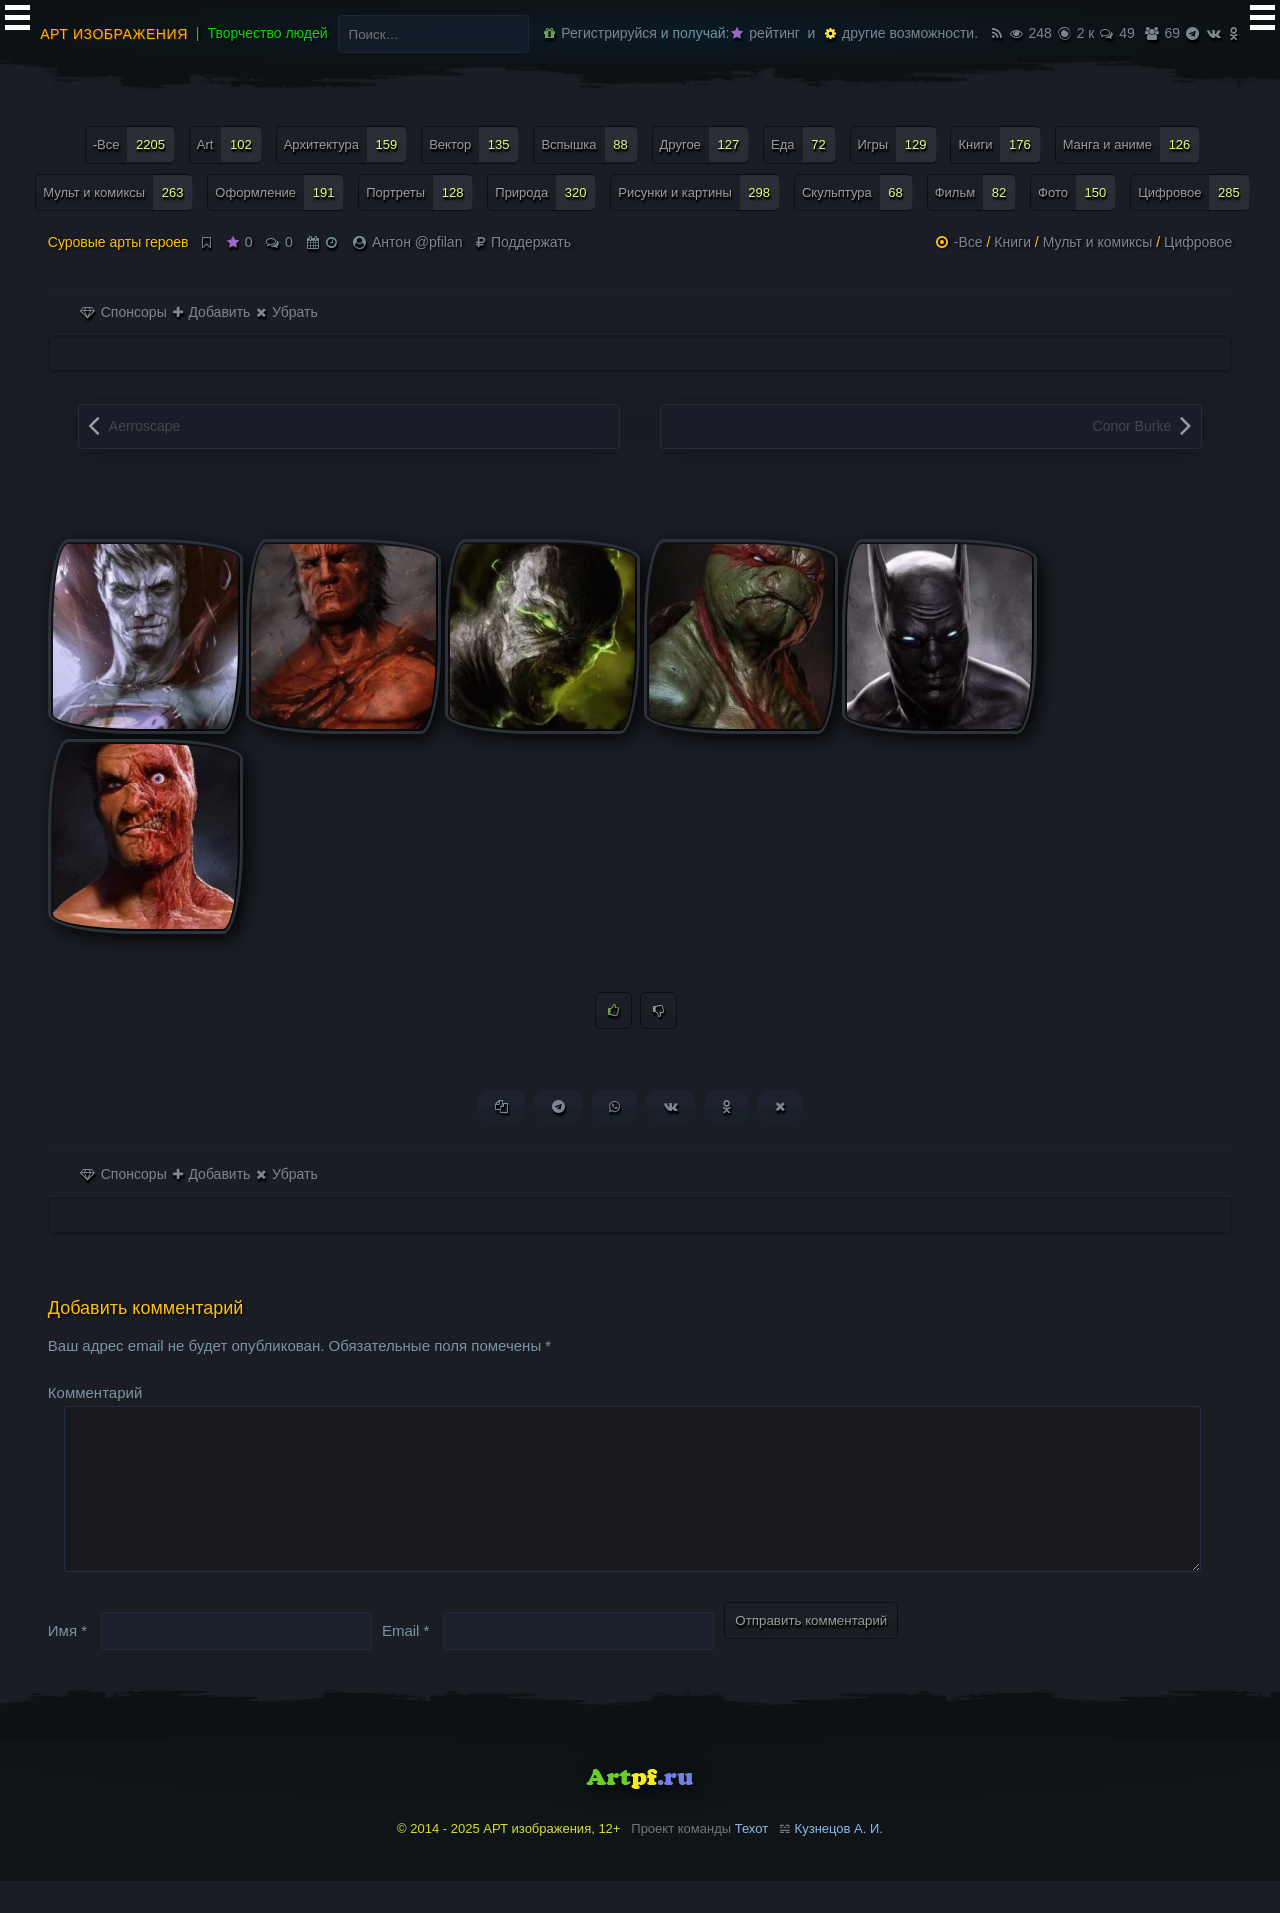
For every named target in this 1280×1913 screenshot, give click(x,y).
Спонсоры (123, 312)
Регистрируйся (600, 33)
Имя (67, 1662)
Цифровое (1198, 242)
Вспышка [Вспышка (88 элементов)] (589, 144)
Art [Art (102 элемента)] (229, 144)
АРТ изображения (114, 34)
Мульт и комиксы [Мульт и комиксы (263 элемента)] (118, 192)
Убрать (286, 312)
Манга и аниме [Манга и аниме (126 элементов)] (1132, 144)
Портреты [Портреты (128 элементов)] (419, 192)
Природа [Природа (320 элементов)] (545, 192)
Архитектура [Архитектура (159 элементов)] (346, 144)
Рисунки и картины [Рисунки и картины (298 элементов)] (699, 192)
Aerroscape (145, 426)
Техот (751, 1861)
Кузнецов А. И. (839, 1861)
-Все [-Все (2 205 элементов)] (134, 144)
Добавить (212, 312)
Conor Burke (1132, 426)
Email (406, 1662)
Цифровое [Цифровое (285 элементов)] (1194, 192)
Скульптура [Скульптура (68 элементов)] (857, 192)
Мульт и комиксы (1098, 242)
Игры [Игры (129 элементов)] (897, 144)
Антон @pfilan (417, 242)
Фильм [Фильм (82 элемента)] (976, 192)
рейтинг (765, 33)
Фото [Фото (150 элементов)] (1077, 192)
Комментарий (95, 1393)
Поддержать (523, 242)
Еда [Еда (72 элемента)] (803, 144)
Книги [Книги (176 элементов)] (999, 144)
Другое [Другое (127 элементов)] (705, 144)
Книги (1012, 242)
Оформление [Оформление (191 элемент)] (279, 192)
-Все (968, 242)
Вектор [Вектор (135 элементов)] (474, 144)
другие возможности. (901, 33)
